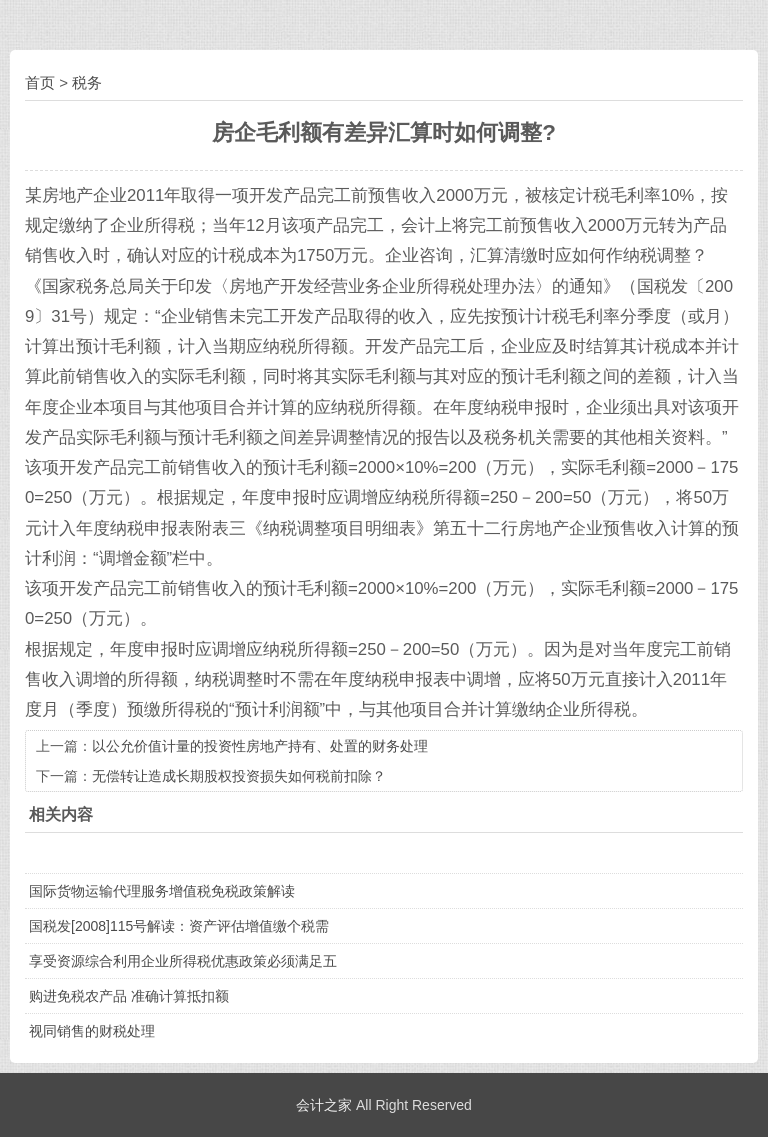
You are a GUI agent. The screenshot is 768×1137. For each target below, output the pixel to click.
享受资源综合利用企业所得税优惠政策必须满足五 (183, 961)
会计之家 (324, 1105)
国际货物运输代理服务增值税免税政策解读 (162, 891)
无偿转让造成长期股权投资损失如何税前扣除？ (239, 776)
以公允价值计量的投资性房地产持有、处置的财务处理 (260, 746)
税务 (87, 82)
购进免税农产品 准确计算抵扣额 (129, 996)
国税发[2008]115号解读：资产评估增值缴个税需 (179, 926)
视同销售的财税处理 (92, 1031)
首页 (40, 82)
